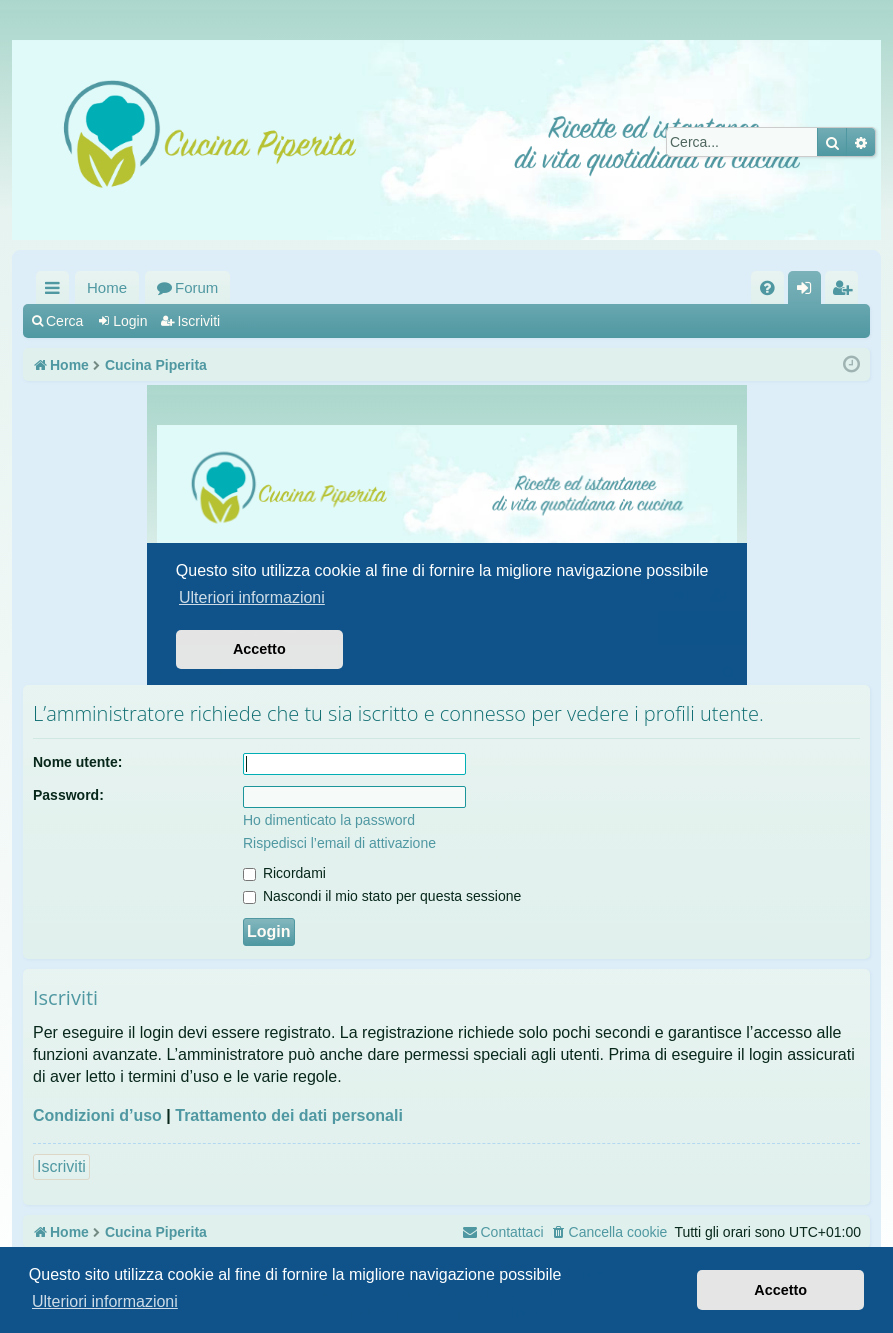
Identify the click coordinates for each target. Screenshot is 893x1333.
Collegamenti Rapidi (56, 291)
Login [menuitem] (808, 291)
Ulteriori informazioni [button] (105, 1301)
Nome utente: (77, 762)
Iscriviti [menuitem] (846, 291)
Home (107, 287)
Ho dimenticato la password (329, 820)
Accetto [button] (780, 1290)
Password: (68, 795)
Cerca (64, 321)
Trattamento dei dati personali (289, 1115)
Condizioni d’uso (97, 1115)
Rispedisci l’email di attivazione (339, 843)
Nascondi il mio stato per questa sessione (382, 896)
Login (130, 321)
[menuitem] (767, 287)
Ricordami (284, 873)
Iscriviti (198, 321)
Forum (196, 287)
